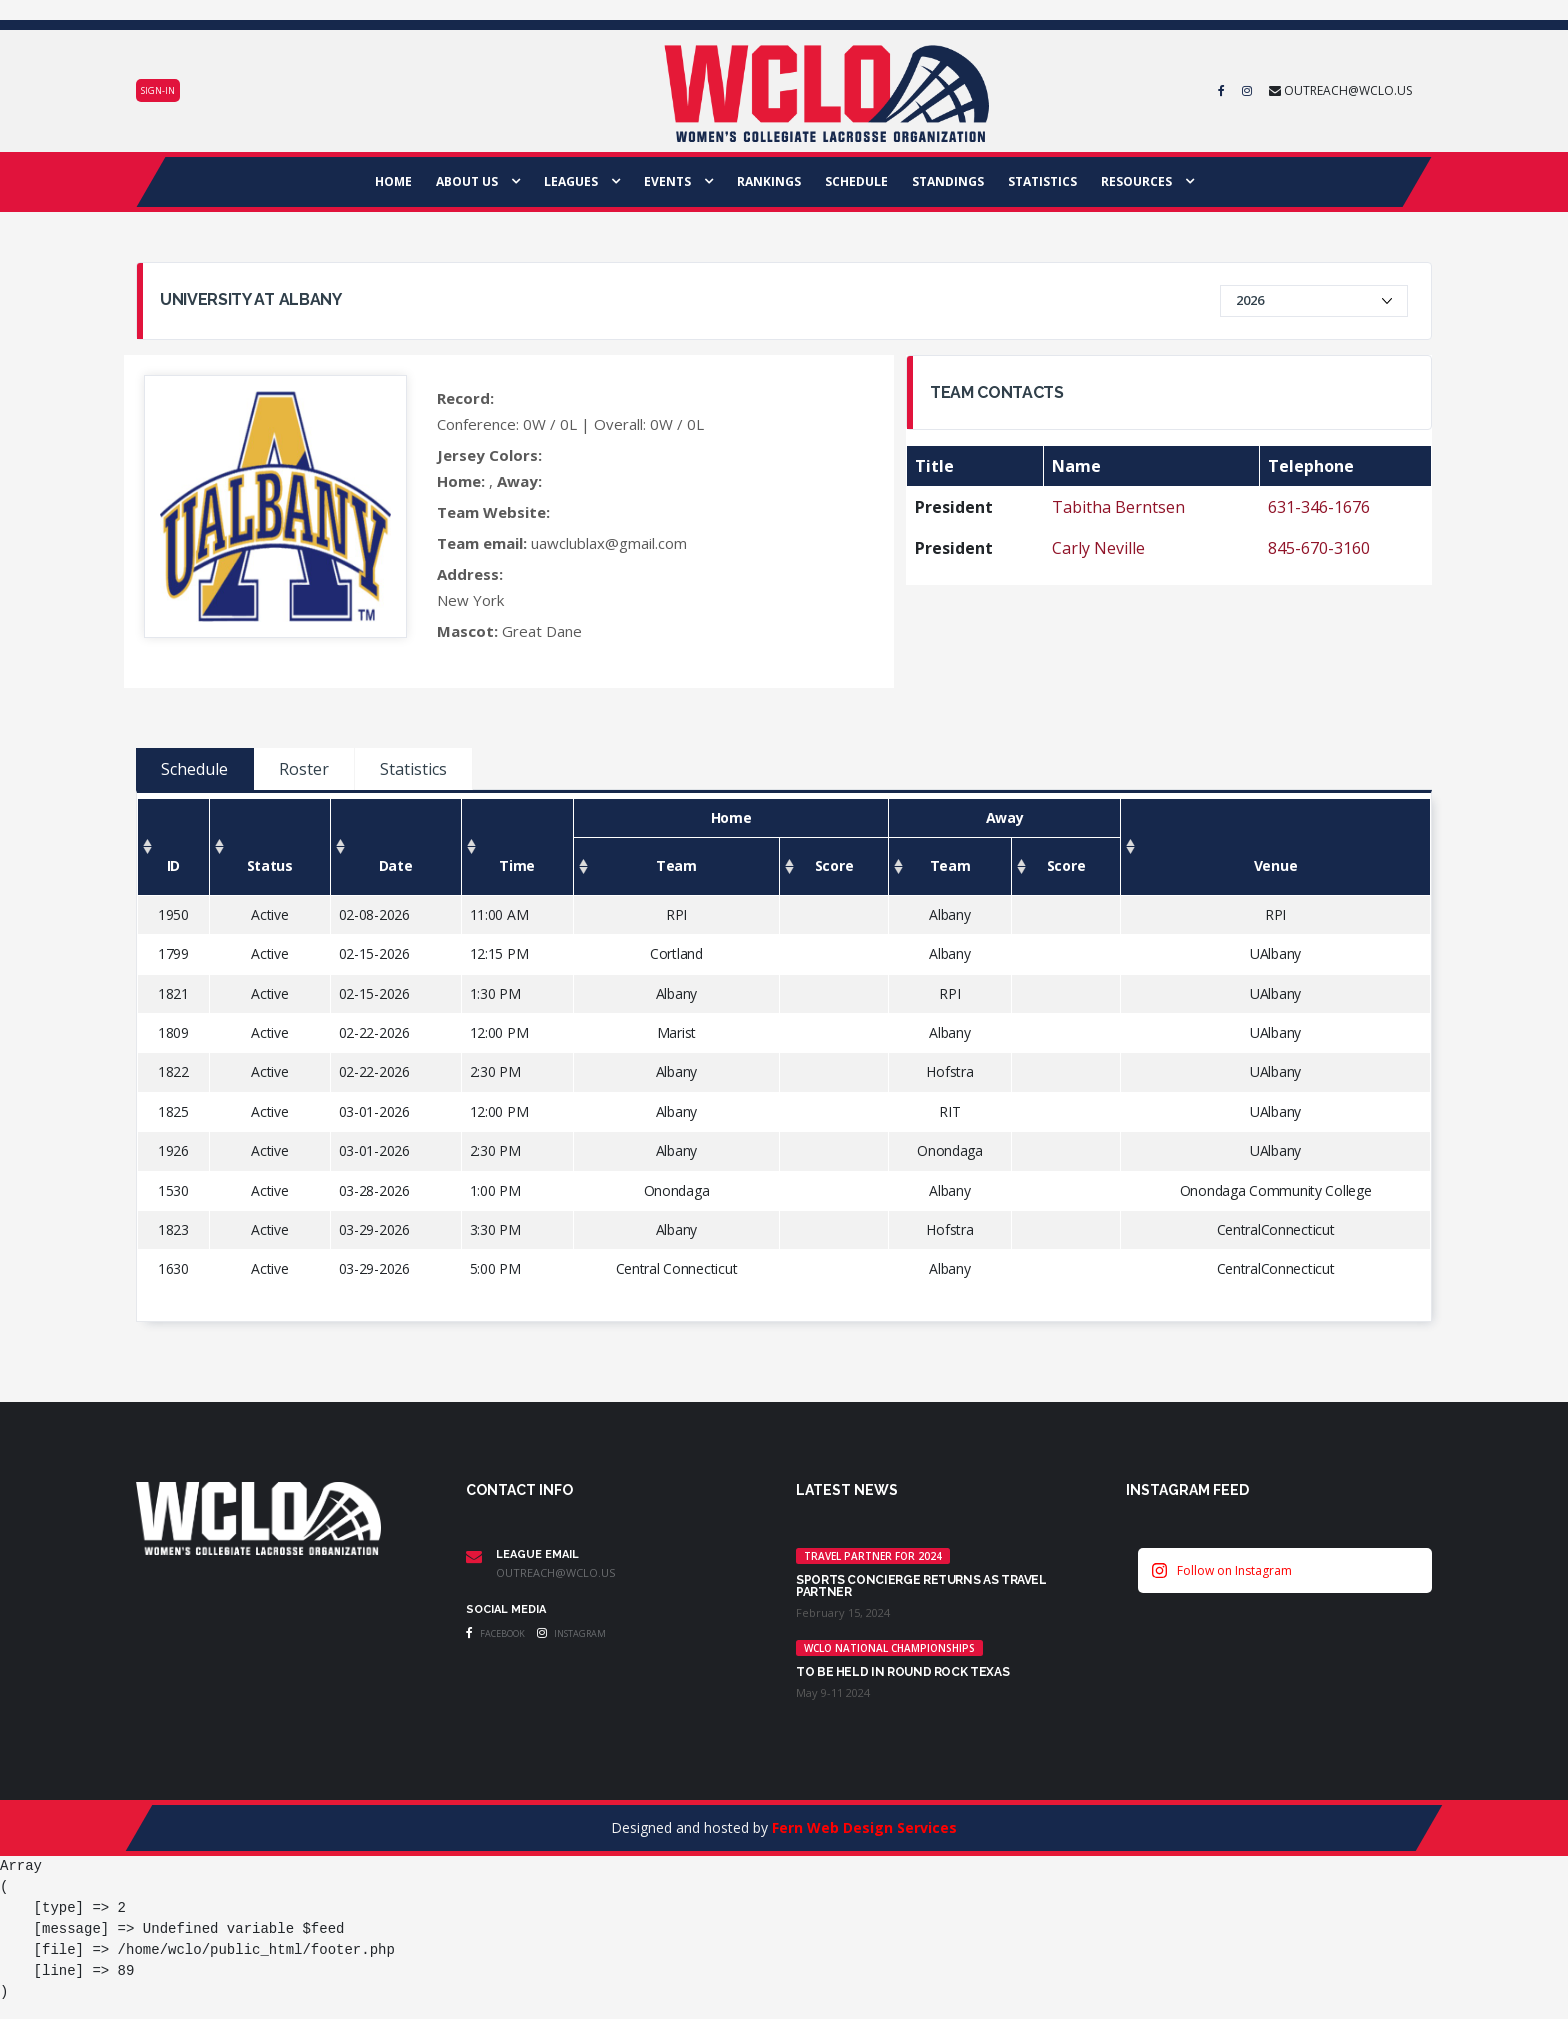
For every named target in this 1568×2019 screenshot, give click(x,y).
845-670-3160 (1319, 548)
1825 (173, 1111)
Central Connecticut (677, 1268)
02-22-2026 (374, 1032)
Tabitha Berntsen (1118, 507)
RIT (949, 1111)
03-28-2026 (374, 1190)
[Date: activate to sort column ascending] (395, 847)
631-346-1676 (1319, 507)
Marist (676, 1032)
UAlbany (1275, 953)
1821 (173, 993)
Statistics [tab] (413, 769)
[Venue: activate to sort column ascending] (1276, 847)
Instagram (571, 1633)
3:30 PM (495, 1229)
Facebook (495, 1633)
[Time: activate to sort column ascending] (517, 847)
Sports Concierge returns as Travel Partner (921, 1586)
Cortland (676, 953)
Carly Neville (1098, 548)
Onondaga (950, 1150)
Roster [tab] (304, 769)
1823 (173, 1229)
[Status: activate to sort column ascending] (269, 847)
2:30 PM (495, 1071)
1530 (173, 1190)
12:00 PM (499, 1032)
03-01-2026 (374, 1111)
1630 (173, 1268)
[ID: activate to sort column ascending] (174, 847)
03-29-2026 (374, 1229)
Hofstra (949, 1071)
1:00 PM (495, 1190)
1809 (173, 1032)
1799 (173, 953)
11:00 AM (499, 914)
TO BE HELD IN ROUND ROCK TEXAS (902, 1672)
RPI (676, 914)
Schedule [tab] (194, 769)
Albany (949, 914)
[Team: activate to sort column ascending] (676, 866)
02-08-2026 (374, 914)
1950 (173, 914)
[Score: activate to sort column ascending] (833, 866)
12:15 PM (499, 953)
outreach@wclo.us (555, 1572)
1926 (173, 1150)
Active (269, 914)
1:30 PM (495, 993)
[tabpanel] (784, 1057)
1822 (173, 1071)
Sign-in (158, 90)
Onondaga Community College (1276, 1190)
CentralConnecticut (1276, 1229)
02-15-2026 (374, 953)
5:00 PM (495, 1268)
